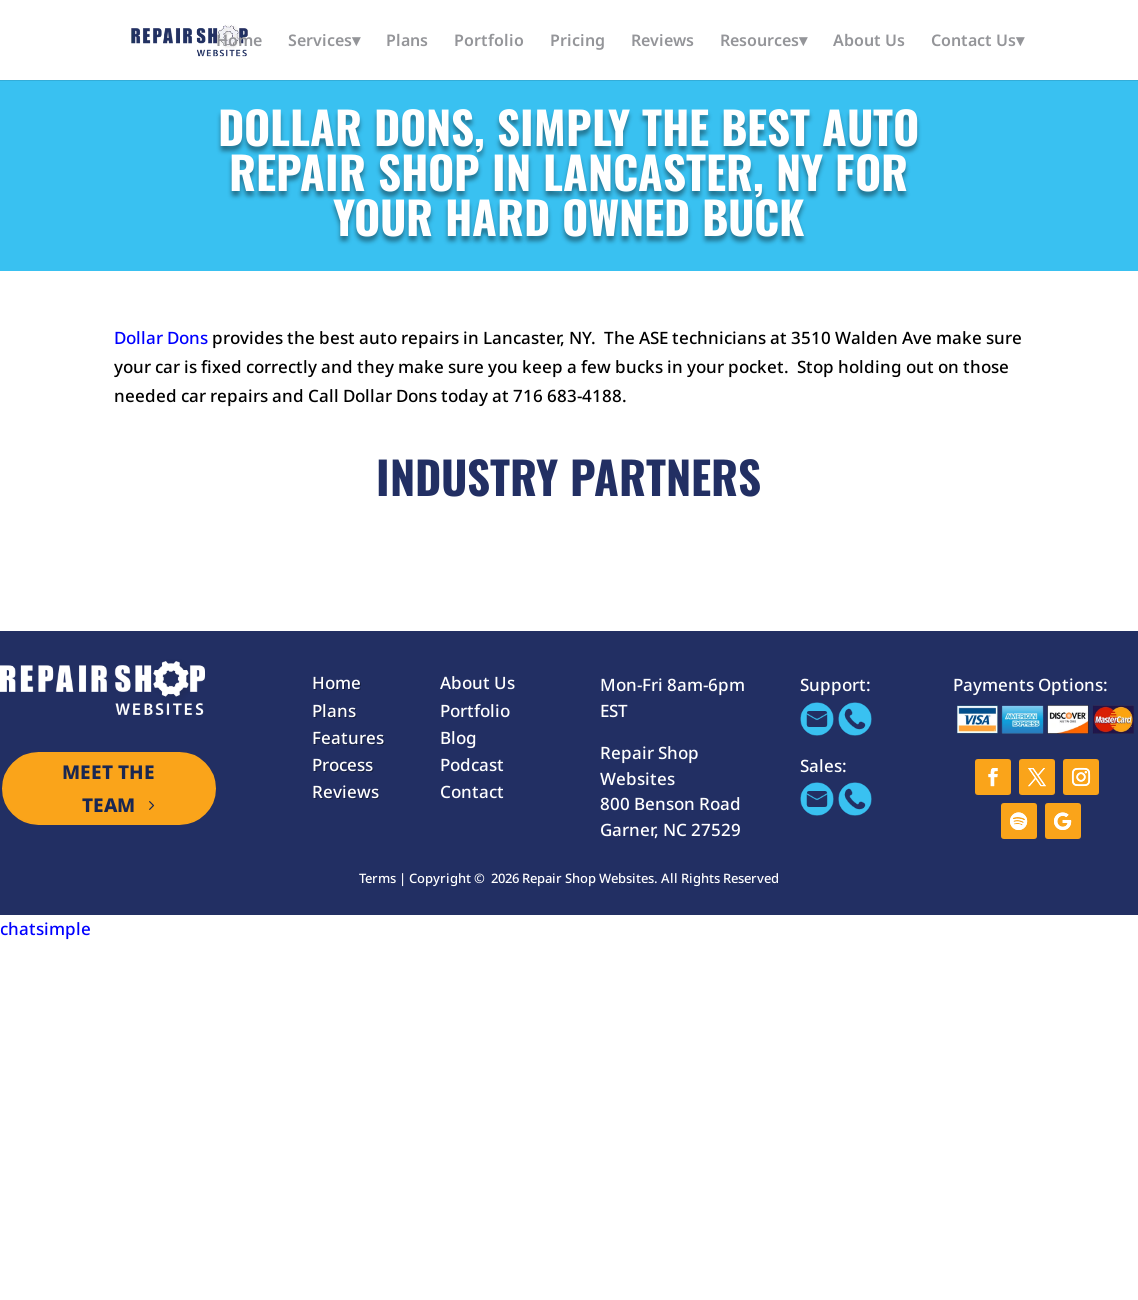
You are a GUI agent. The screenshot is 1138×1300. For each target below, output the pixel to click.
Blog (458, 737)
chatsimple (45, 928)
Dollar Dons (163, 337)
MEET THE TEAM (108, 788)
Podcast (472, 764)
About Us (869, 42)
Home (239, 42)
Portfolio (489, 42)
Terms (377, 878)
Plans (407, 42)
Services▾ (324, 42)
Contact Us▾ (977, 42)
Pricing (577, 42)
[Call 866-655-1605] (855, 729)
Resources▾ (763, 42)
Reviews (662, 42)
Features (348, 737)
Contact (472, 791)
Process (342, 764)
